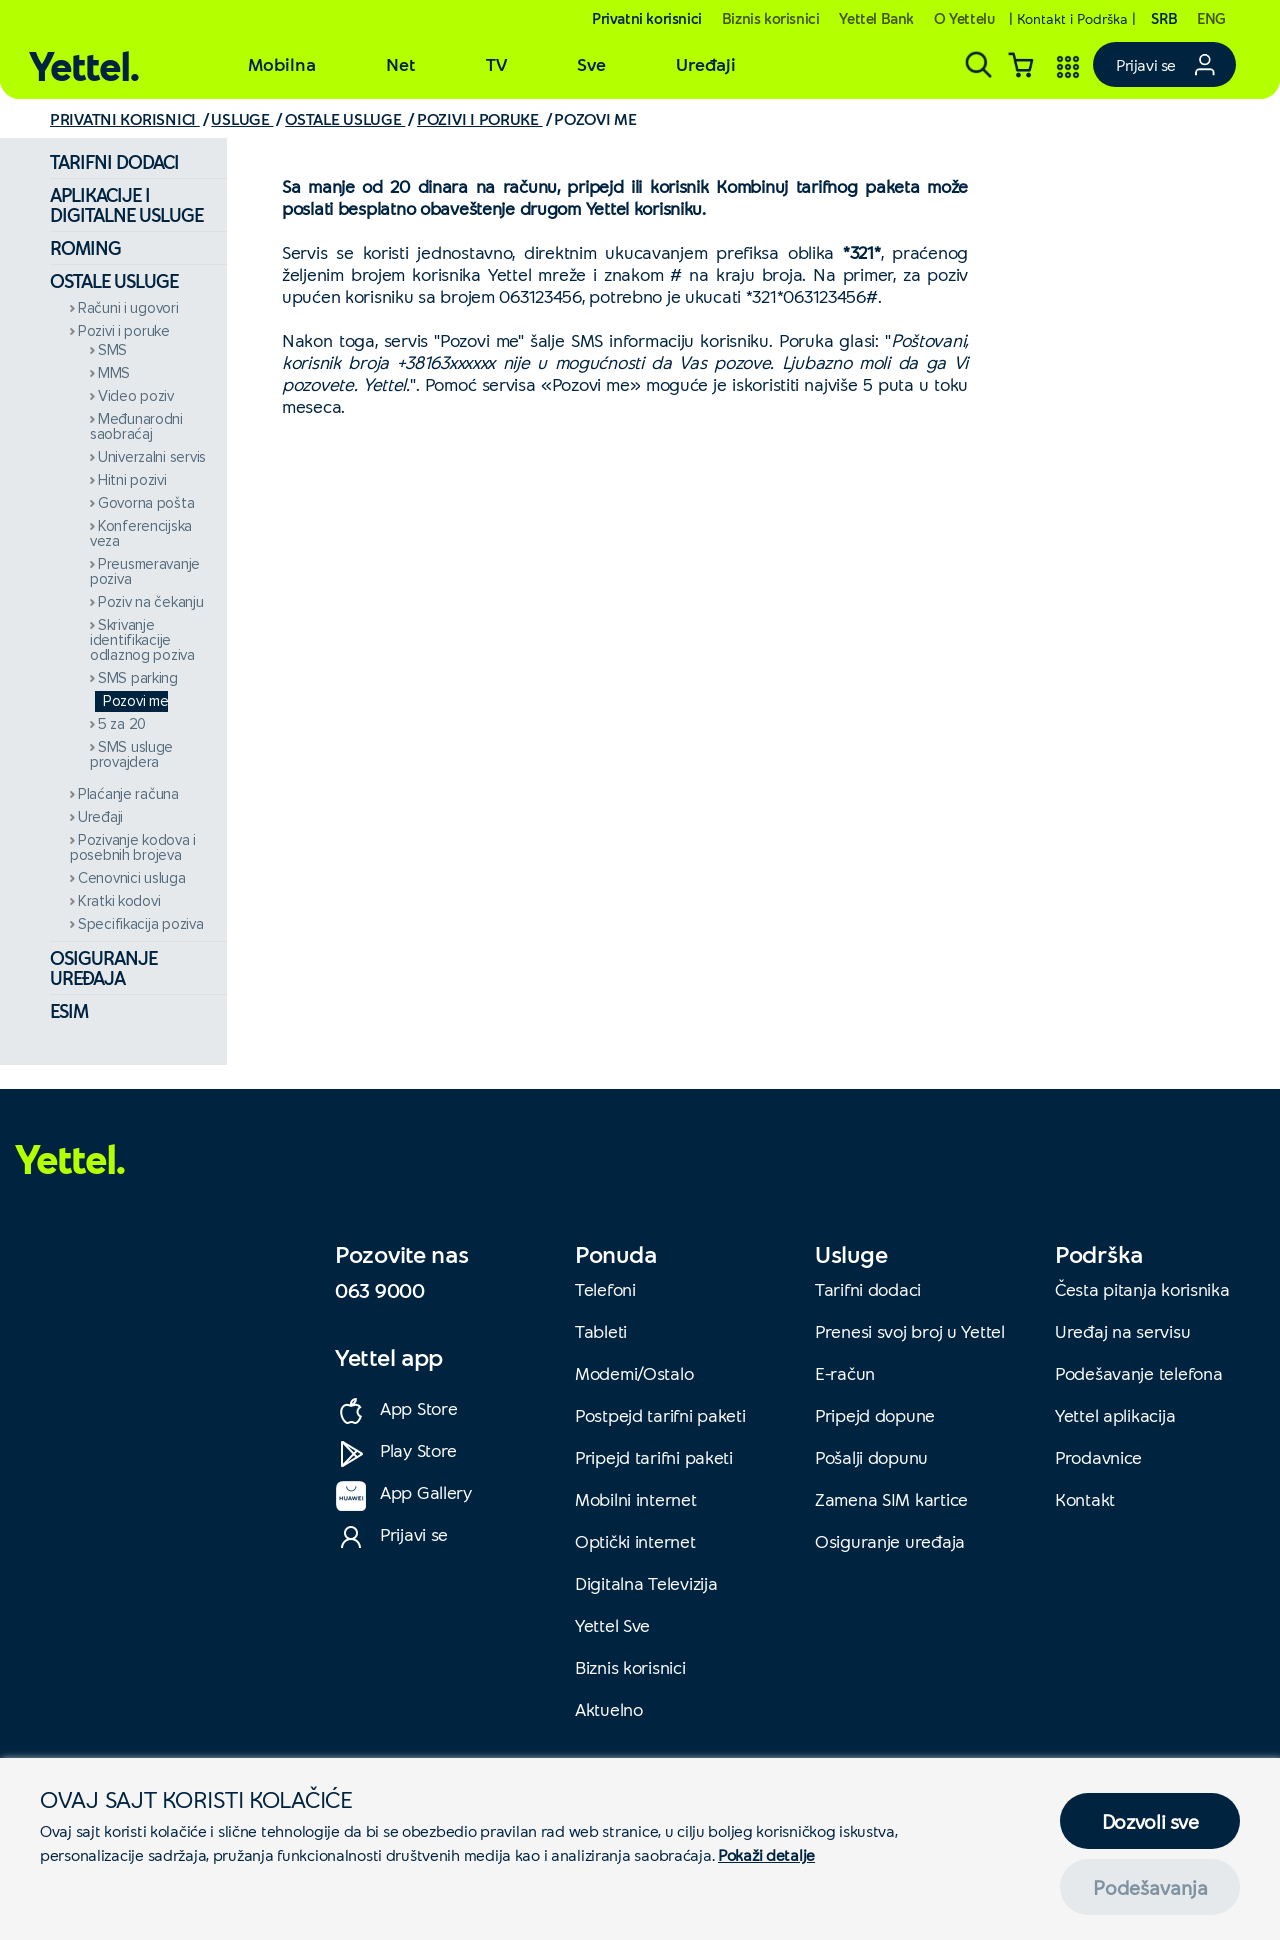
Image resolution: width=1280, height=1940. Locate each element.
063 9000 (380, 1290)
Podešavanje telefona (1138, 1373)
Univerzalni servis (152, 457)
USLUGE (242, 118)
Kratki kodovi (119, 901)
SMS (112, 350)
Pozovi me (135, 701)
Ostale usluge (114, 280)
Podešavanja (1150, 1887)
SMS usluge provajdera (131, 755)
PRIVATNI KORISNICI (125, 118)
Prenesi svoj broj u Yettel (910, 1331)
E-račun (845, 1373)
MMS (114, 373)
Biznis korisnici (630, 1667)
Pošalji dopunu (871, 1457)
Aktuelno (609, 1709)
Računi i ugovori (128, 308)
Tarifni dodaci (114, 161)
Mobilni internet (636, 1499)
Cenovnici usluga (132, 878)
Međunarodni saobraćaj (136, 427)
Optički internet (635, 1541)
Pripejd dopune (875, 1415)
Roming (85, 247)
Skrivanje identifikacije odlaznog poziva (142, 640)
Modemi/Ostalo (634, 1373)
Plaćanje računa (128, 794)
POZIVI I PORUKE (480, 118)
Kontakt (1085, 1499)
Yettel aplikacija (1115, 1415)
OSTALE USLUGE (345, 118)
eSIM (69, 1010)
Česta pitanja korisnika (1142, 1289)
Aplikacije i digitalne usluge (126, 204)
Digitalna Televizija (646, 1583)
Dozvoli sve (1150, 1821)
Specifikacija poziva (140, 924)
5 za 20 (122, 724)
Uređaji (100, 817)
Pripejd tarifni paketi (654, 1457)
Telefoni (605, 1289)
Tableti (601, 1331)
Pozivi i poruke (124, 331)
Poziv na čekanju (151, 602)
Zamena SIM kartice (891, 1499)
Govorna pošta (146, 503)
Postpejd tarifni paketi (660, 1415)
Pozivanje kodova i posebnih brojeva (133, 848)
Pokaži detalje (766, 1854)
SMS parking (138, 678)
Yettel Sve (612, 1625)
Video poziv (136, 396)
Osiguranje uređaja (103, 967)
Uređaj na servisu (1122, 1331)
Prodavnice (1098, 1457)
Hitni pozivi (132, 480)
